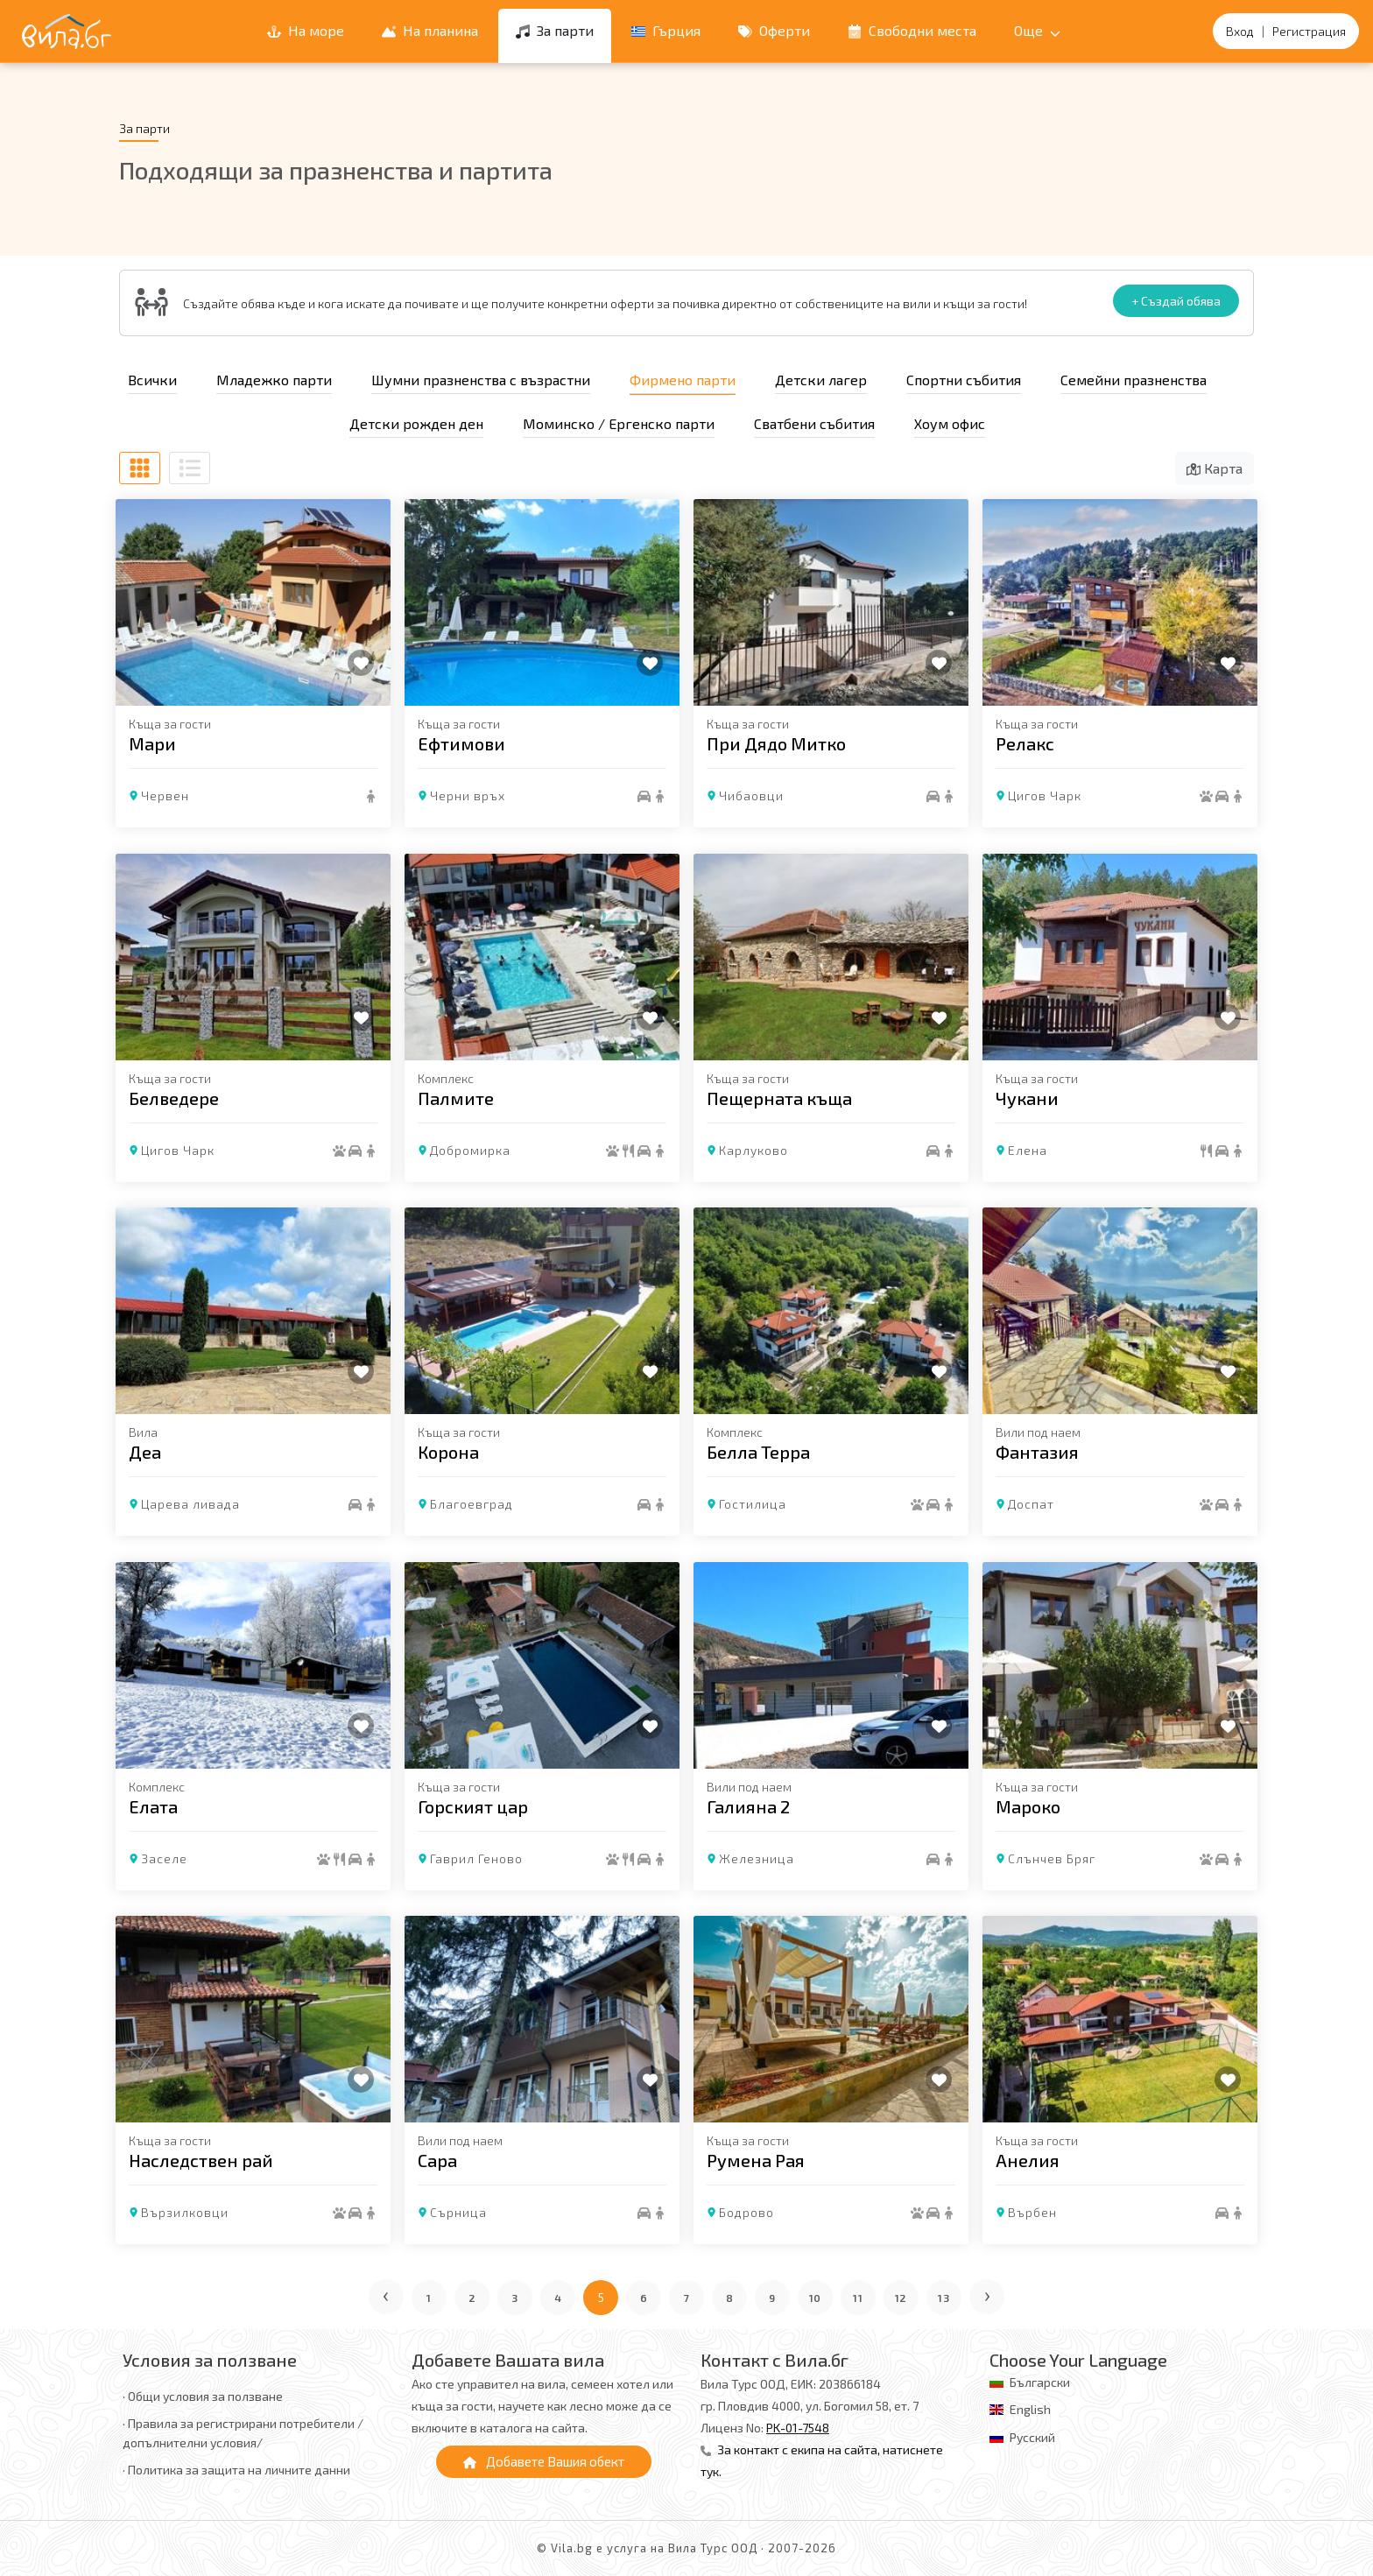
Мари (152, 743)
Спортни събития (963, 379)
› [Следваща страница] (988, 2293)
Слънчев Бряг (1051, 1857)
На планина (430, 30)
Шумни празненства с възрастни (480, 379)
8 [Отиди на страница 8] (730, 2297)
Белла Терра (758, 1451)
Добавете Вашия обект (543, 2461)
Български (1040, 2382)
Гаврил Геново (476, 1857)
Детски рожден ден (416, 423)
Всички (152, 379)
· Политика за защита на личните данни (236, 2469)
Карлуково (753, 1149)
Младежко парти (274, 379)
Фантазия (1037, 1451)
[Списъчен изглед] (189, 468)
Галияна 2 (748, 1805)
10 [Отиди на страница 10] (815, 2297)
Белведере (174, 1097)
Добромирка (470, 1149)
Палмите (456, 1097)
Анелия (1028, 2160)
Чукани (1027, 1097)
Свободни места (912, 30)
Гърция (666, 30)
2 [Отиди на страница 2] (472, 2297)
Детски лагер (821, 379)
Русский (1032, 2437)
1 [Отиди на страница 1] (429, 2297)
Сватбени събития (814, 423)
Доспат (1031, 1503)
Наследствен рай (201, 2160)
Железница (756, 1857)
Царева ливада (190, 1503)
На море (305, 30)
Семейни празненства (1133, 379)
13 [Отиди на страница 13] (944, 2297)
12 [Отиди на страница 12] (901, 2297)
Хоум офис (949, 423)
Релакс (1025, 743)
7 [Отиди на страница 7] (687, 2297)
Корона (448, 1451)
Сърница (458, 2212)
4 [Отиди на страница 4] (558, 2297)
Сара (437, 2160)
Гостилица (752, 1503)
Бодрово (746, 2212)
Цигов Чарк (1044, 795)
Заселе (164, 1857)
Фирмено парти (683, 379)
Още (1037, 30)
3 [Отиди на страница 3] (514, 2297)
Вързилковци (185, 2212)
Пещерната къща (779, 1097)
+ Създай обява (1176, 300)
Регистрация (1309, 31)
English (1030, 2409)
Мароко (1028, 1805)
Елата (153, 1805)
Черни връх (467, 795)
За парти (555, 30)
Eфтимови (461, 743)
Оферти (774, 30)
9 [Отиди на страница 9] (772, 2297)
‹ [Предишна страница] (387, 2293)
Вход (1240, 31)
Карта (1214, 468)
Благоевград (471, 1503)
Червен (165, 795)
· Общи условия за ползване (203, 2396)
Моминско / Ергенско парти (619, 423)
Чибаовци (751, 795)
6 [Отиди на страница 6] (644, 2297)
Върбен (1032, 2212)
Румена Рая (756, 2160)
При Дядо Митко (776, 743)
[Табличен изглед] (139, 468)
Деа (145, 1451)
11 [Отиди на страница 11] (858, 2297)
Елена (1027, 1149)
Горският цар (473, 1805)
